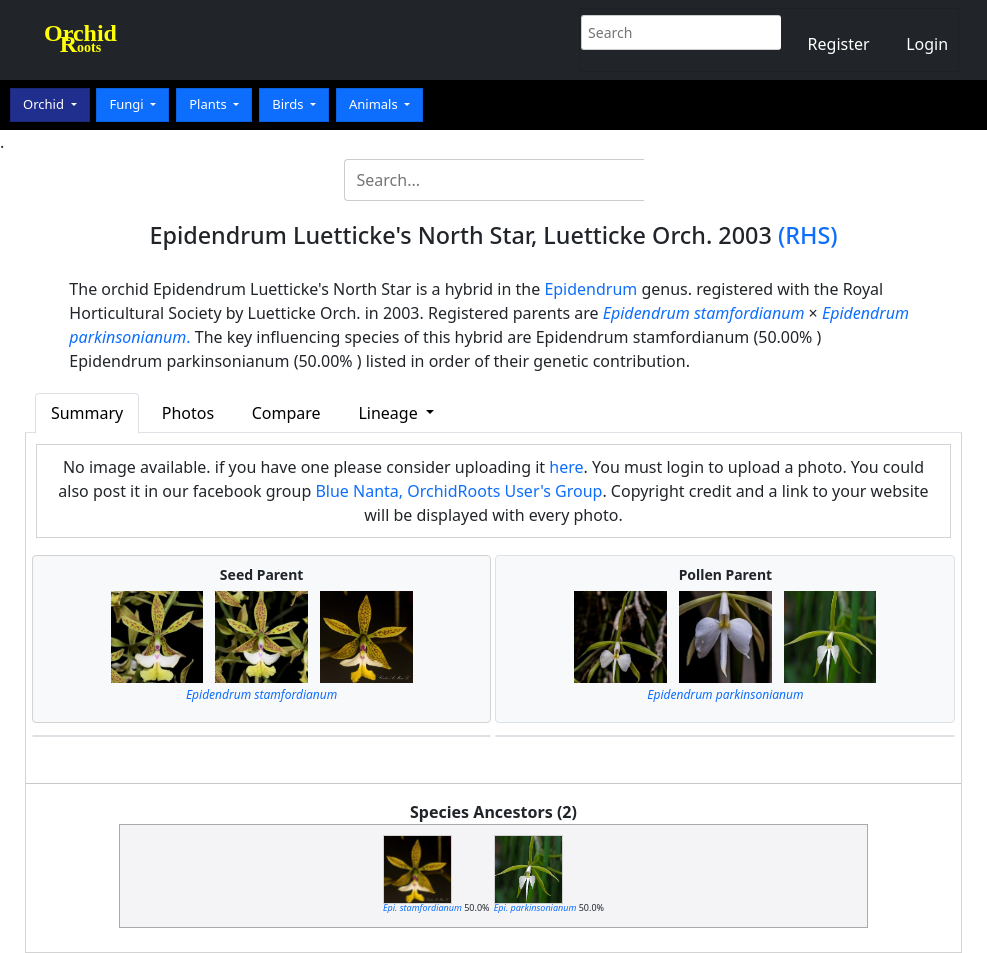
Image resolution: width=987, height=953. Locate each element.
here (566, 467)
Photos (188, 413)
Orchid (45, 104)
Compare (286, 413)
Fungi (128, 104)
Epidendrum (590, 289)
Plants (209, 104)
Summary (87, 413)
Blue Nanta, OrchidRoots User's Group (458, 491)
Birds (289, 104)
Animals (375, 104)
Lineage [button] (389, 413)
